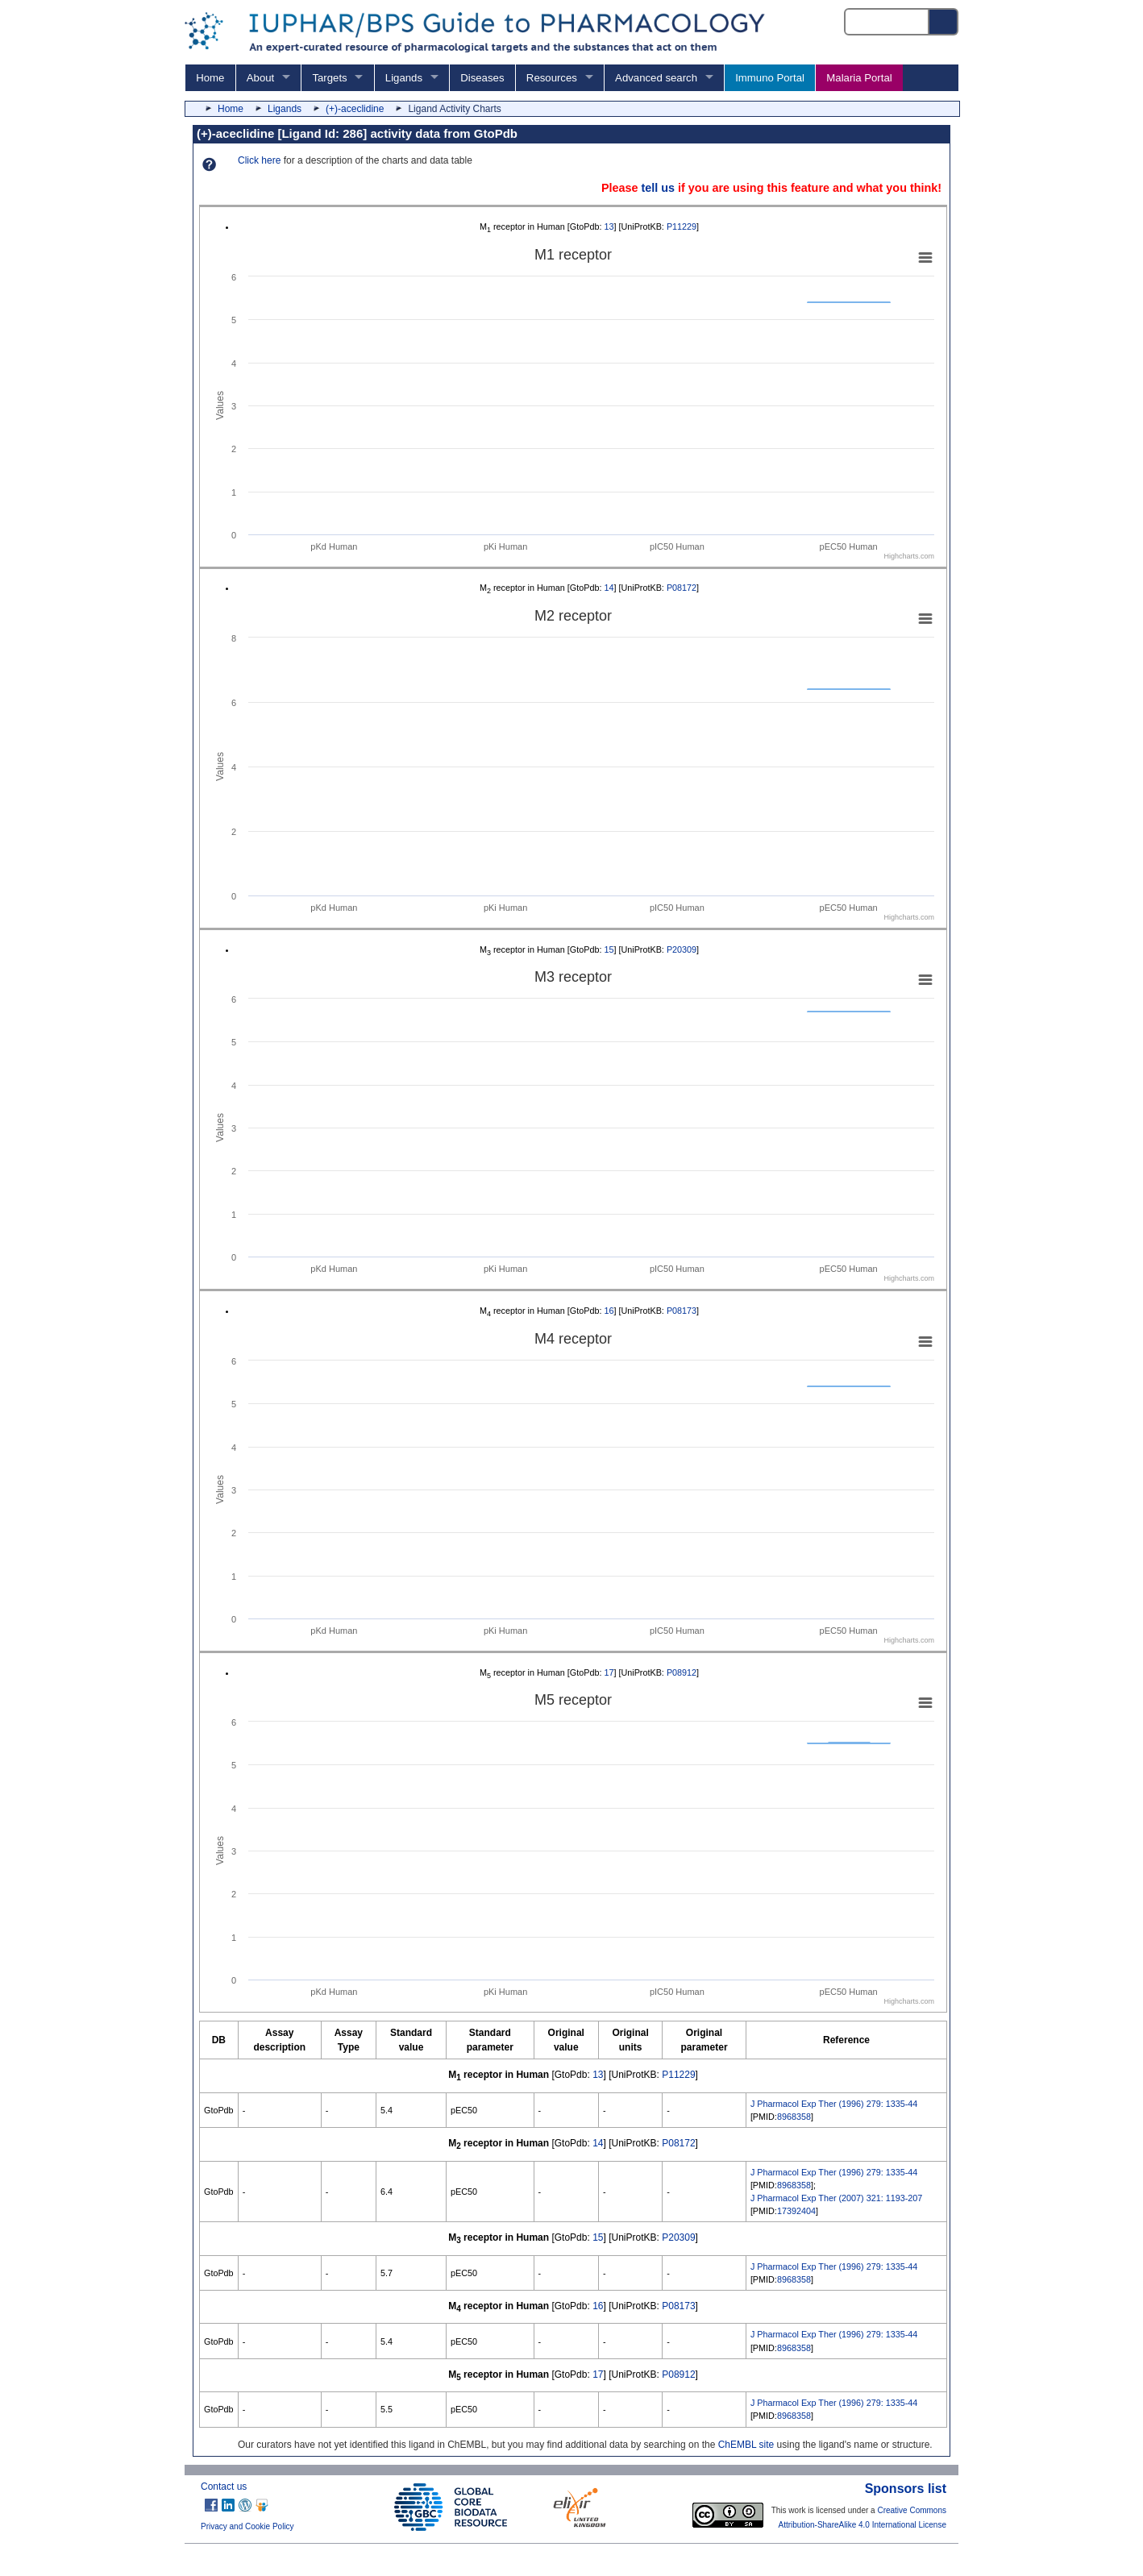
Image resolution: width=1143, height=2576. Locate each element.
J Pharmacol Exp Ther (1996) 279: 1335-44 (833, 2104)
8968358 (794, 2116)
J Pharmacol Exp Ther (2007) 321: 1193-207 (836, 2198)
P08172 (681, 587)
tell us (658, 187)
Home (210, 78)
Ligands (403, 78)
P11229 (681, 226)
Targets (329, 78)
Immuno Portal (769, 78)
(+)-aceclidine (355, 108)
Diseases (482, 78)
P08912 (681, 1672)
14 (608, 587)
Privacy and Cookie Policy (247, 2526)
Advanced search (656, 78)
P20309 (681, 949)
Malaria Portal (859, 78)
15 (608, 949)
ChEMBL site (746, 2444)
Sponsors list (905, 2488)
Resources (551, 78)
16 (608, 1310)
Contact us (224, 2486)
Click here (259, 160)
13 (608, 226)
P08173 (681, 1310)
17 (608, 1672)
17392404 (796, 2211)
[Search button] (943, 21)
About (260, 78)
